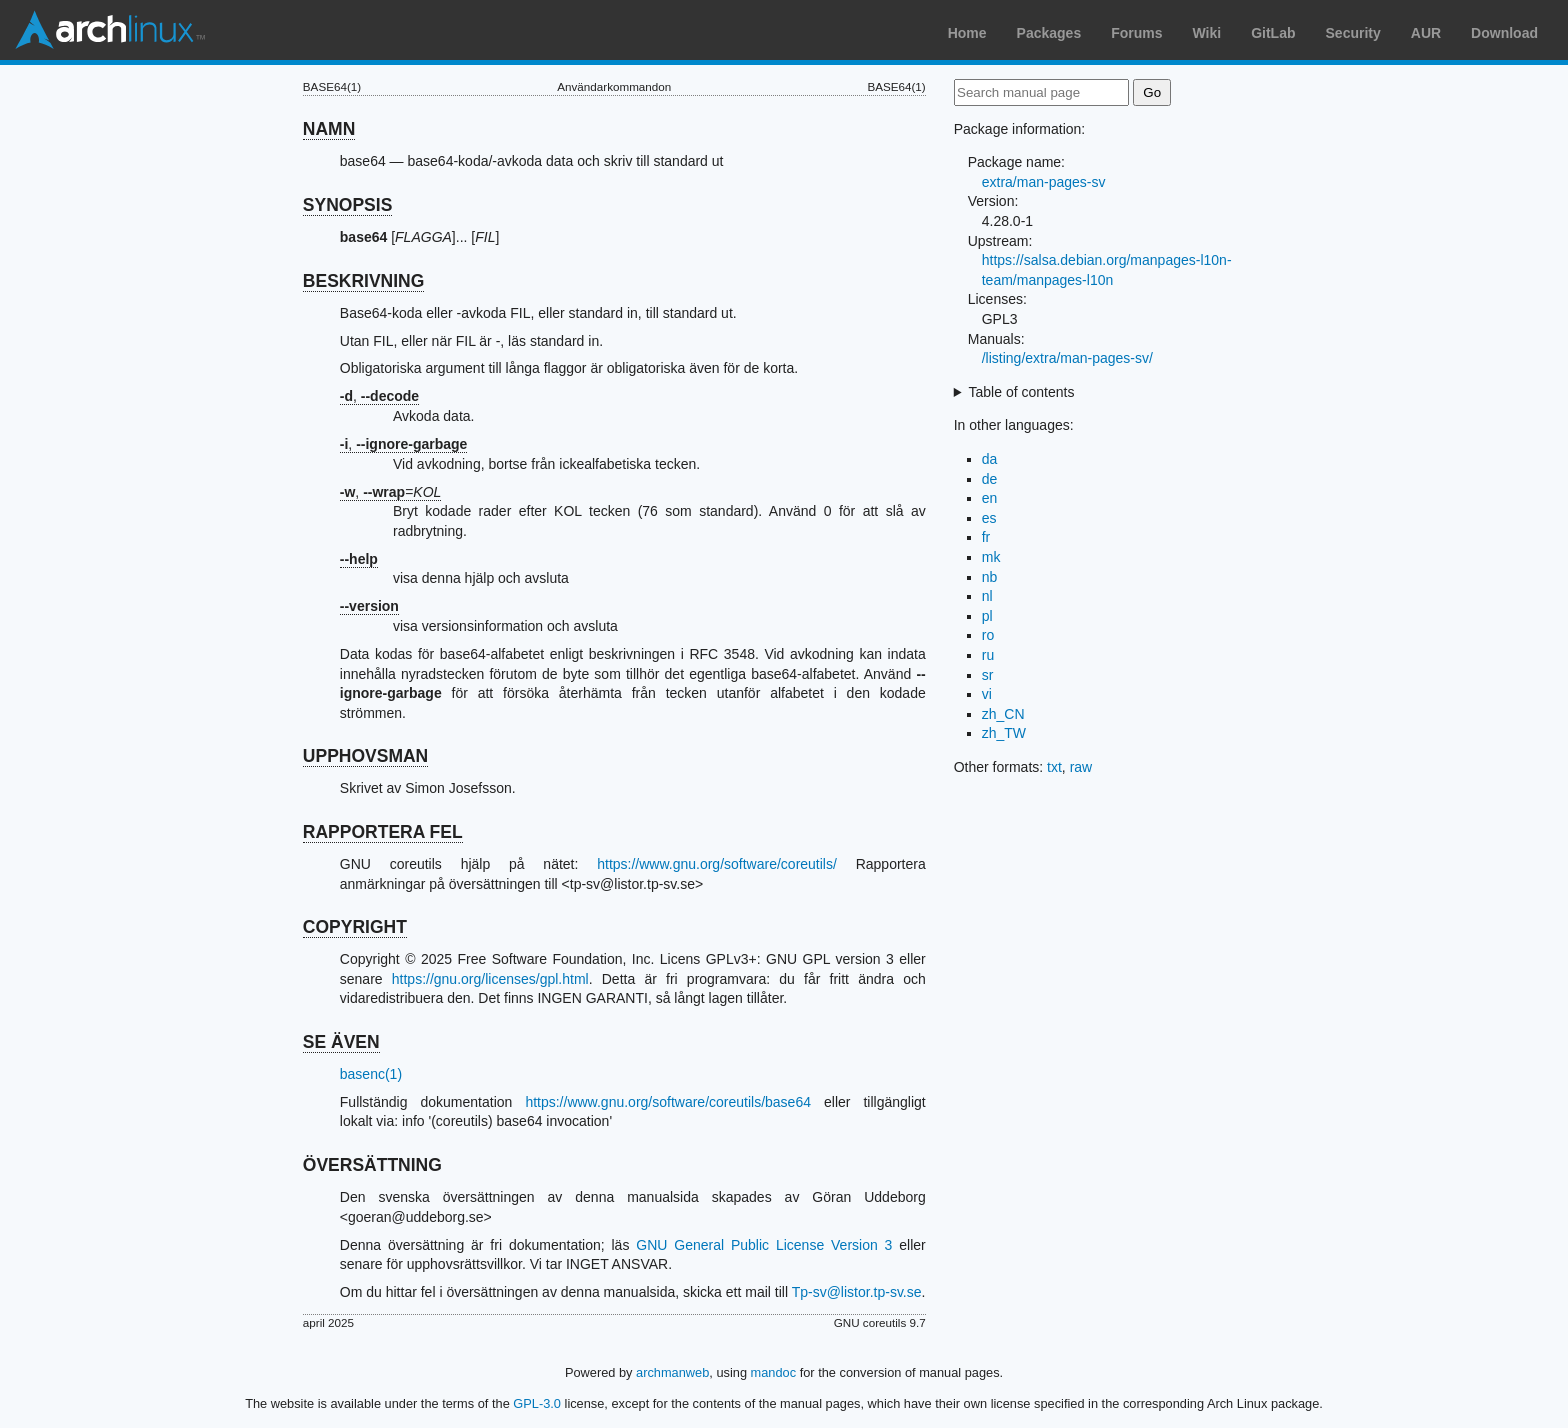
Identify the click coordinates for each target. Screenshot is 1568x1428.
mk (991, 557)
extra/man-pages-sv (1044, 182)
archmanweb (672, 1372)
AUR (1426, 33)
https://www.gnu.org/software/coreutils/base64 (668, 1102)
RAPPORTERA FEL (383, 832)
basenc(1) (371, 1074)
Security (1353, 33)
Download (1504, 33)
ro (988, 635)
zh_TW (1004, 733)
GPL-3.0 (537, 1403)
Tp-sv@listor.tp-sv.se (857, 1292)
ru (988, 655)
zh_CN (1003, 714)
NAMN (329, 129)
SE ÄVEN (341, 1042)
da (990, 459)
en (990, 498)
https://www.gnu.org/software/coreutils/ (717, 864)
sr (988, 675)
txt (1054, 767)
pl (987, 616)
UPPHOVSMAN (365, 756)
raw (1081, 767)
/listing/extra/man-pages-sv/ (1067, 358)
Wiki (1207, 33)
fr (986, 537)
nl (987, 596)
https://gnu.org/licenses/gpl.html (490, 979)
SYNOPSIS (347, 205)
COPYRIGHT (355, 927)
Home (967, 33)
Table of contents (1022, 392)
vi (987, 694)
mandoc (774, 1372)
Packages (1049, 33)
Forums (1136, 33)
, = (391, 492)
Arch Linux (110, 30)
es (989, 518)
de (990, 479)
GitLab (1273, 33)
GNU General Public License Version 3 (764, 1245)
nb (990, 577)
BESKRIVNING (364, 281)
